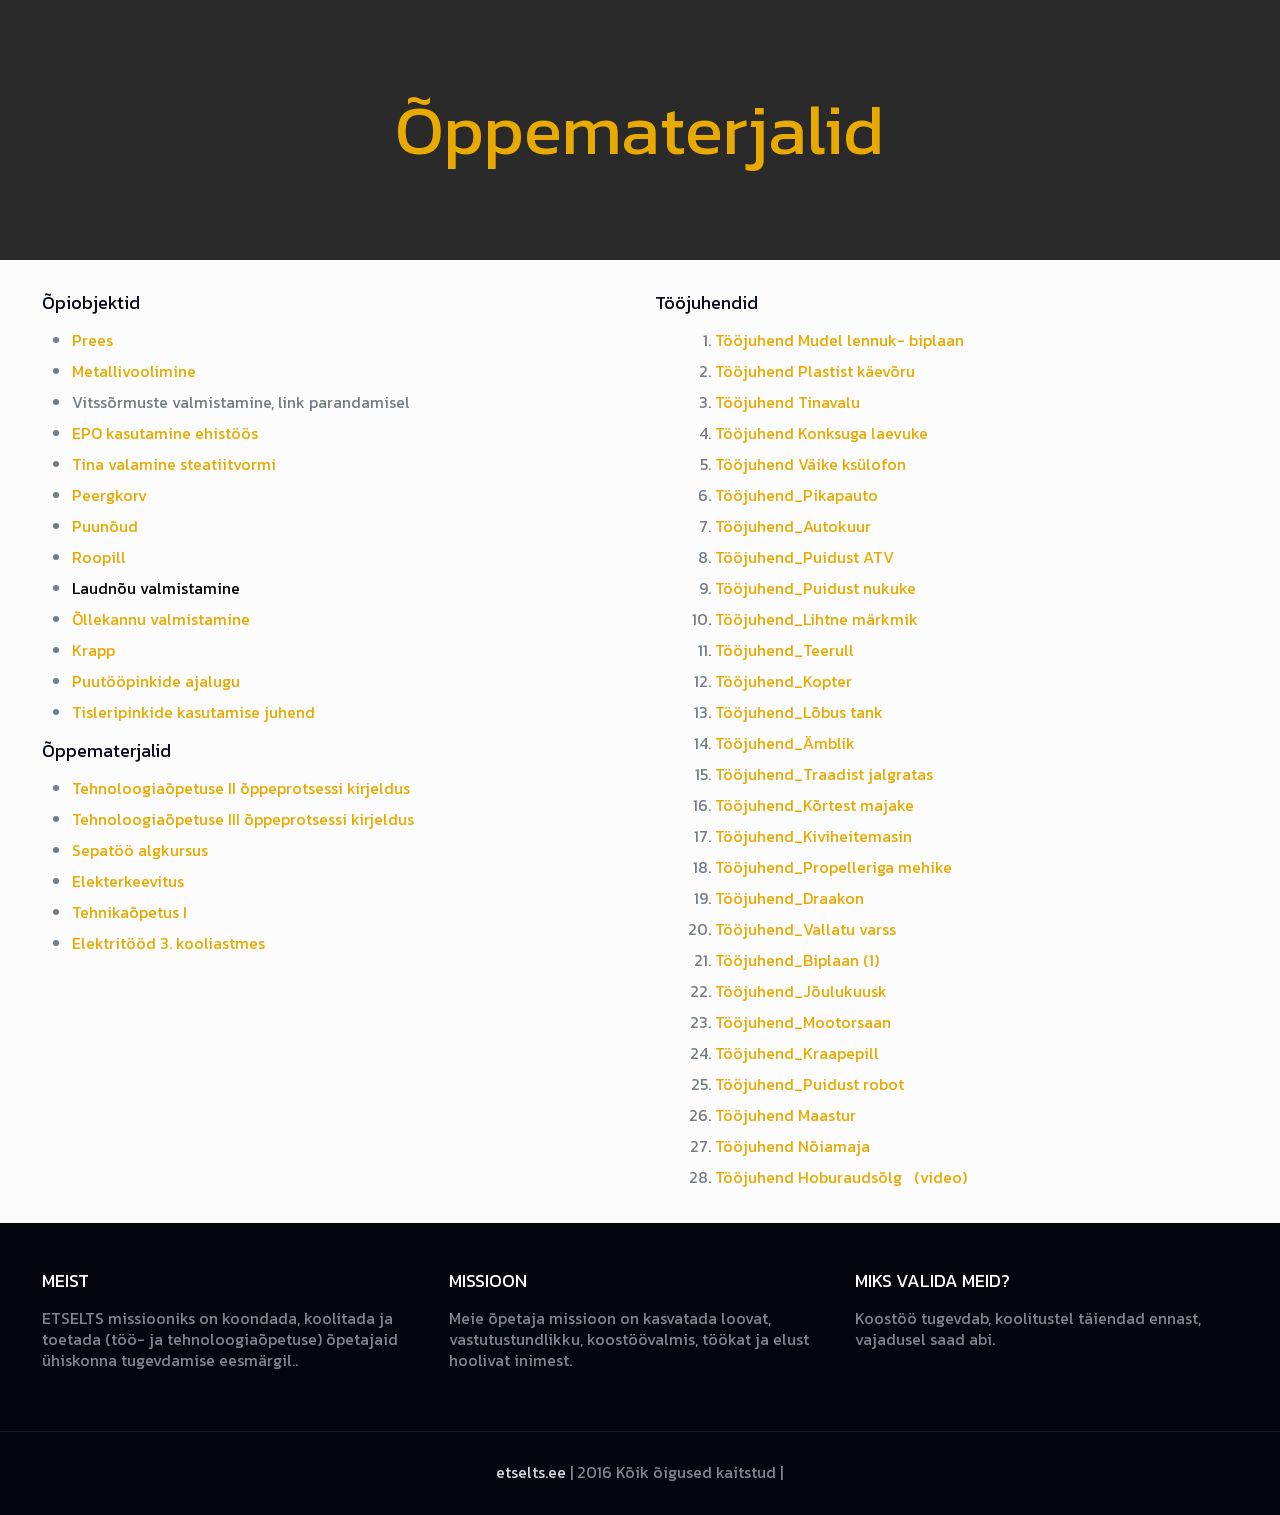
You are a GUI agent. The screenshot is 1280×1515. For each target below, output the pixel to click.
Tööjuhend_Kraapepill (797, 1053)
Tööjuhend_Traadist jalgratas (824, 774)
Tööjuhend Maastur (785, 1115)
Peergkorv (109, 495)
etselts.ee (531, 1472)
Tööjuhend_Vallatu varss (805, 929)
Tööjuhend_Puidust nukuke (815, 588)
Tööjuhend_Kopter (783, 681)
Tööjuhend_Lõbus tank (799, 712)
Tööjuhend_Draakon (789, 898)
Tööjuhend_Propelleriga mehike (833, 867)
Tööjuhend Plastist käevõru (815, 371)
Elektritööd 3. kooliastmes (168, 943)
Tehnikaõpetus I (129, 912)
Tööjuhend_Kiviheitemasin (813, 836)
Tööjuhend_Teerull (784, 650)
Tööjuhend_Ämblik (785, 743)
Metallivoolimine (134, 371)
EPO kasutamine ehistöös (165, 433)
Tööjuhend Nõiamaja (792, 1146)
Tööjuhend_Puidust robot (809, 1084)
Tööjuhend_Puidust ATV (804, 557)
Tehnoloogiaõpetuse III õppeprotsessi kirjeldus (243, 819)
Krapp (93, 650)
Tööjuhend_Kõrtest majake (814, 805)
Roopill (99, 557)
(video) (940, 1177)
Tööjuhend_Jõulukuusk (801, 991)
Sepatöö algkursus (140, 850)
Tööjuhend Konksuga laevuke (821, 433)
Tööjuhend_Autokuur (793, 526)
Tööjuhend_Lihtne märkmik (816, 619)
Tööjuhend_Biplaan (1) (797, 960)
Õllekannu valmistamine (161, 619)
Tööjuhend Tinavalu (787, 402)
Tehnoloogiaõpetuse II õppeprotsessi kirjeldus (241, 788)
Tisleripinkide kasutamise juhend (193, 712)
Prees (92, 340)
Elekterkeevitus (128, 881)
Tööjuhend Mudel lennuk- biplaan (839, 340)
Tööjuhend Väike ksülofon (810, 464)
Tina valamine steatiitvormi (174, 464)
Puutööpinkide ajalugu (156, 681)
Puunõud (105, 526)
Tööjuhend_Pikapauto (796, 495)
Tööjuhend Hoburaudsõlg (810, 1177)
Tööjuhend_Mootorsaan (803, 1022)
